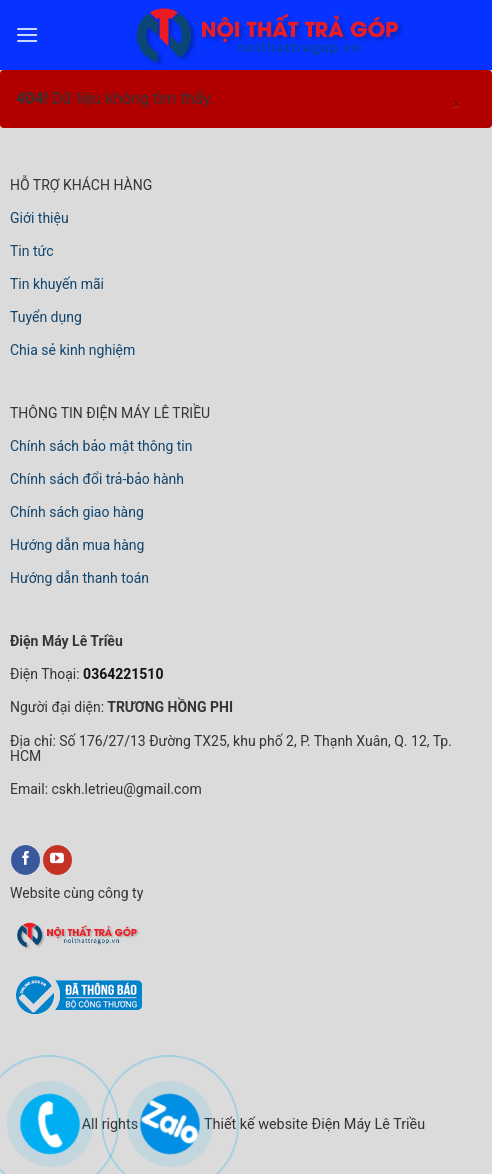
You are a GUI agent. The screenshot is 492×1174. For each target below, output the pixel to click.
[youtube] (57, 860)
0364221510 (122, 674)
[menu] (27, 34)
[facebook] (25, 860)
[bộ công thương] (76, 1011)
